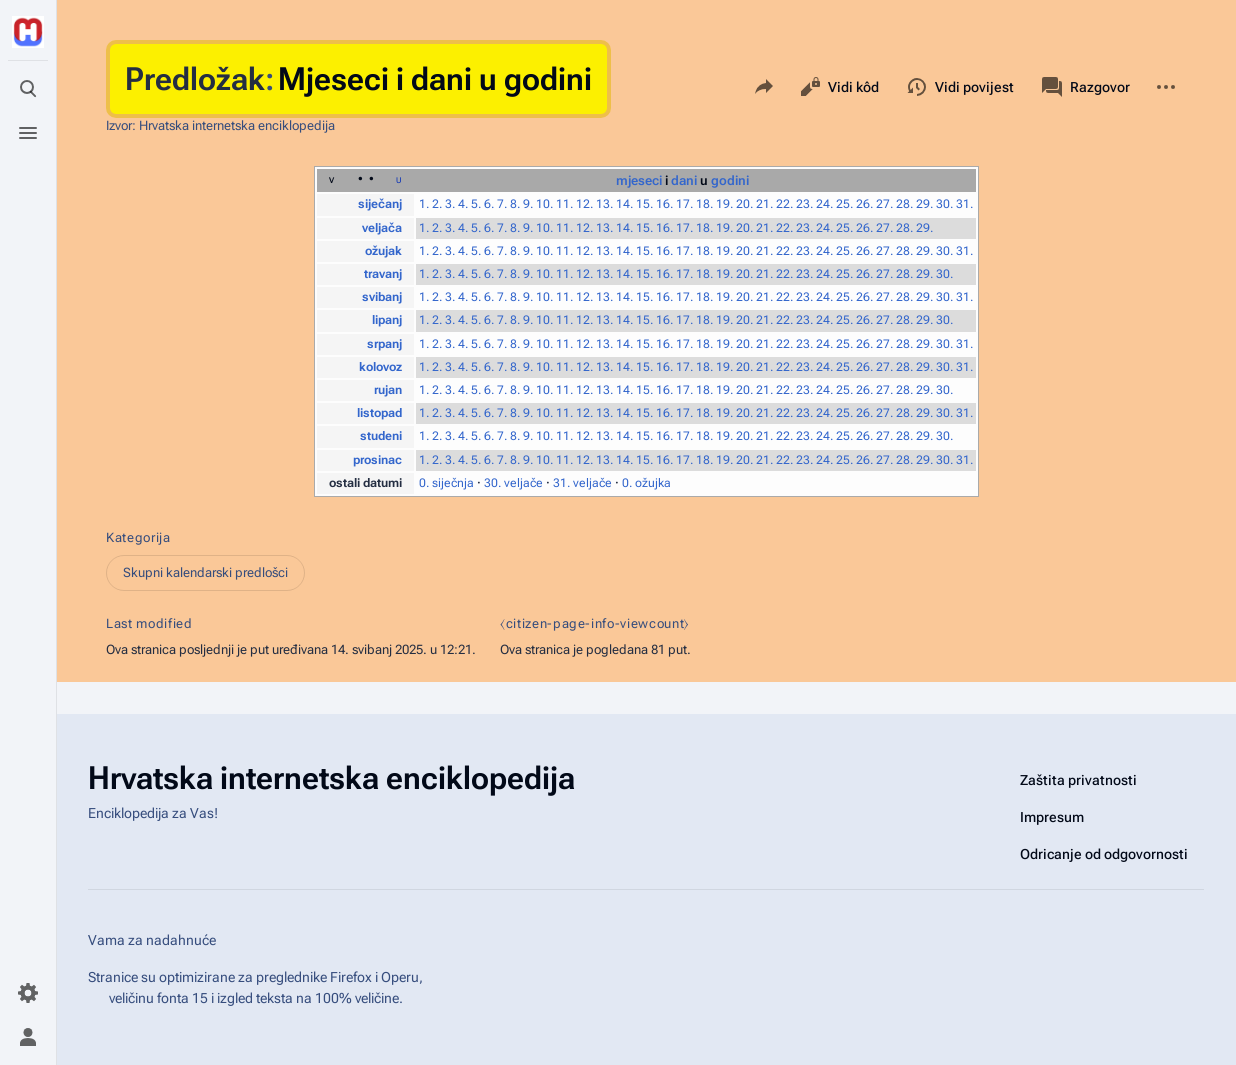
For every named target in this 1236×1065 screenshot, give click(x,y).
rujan (388, 390)
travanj (383, 274)
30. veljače (513, 483)
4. (463, 204)
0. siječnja (446, 483)
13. (604, 204)
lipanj (387, 320)
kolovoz (380, 367)
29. (924, 204)
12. (584, 204)
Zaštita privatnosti (1078, 780)
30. (944, 204)
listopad (379, 413)
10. (544, 204)
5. (476, 204)
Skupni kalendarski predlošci (205, 572)
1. (424, 204)
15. (644, 204)
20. (744, 204)
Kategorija (138, 537)
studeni (381, 436)
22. (784, 204)
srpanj (384, 344)
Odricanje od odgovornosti (1104, 854)
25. (844, 204)
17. (684, 204)
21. (764, 204)
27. (884, 204)
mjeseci (639, 180)
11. (564, 204)
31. (964, 204)
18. (704, 204)
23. (804, 204)
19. (724, 204)
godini (730, 180)
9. (528, 204)
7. (502, 204)
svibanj (382, 297)
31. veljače (582, 483)
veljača (382, 228)
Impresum (1052, 817)
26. (864, 204)
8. (515, 204)
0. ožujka (646, 483)
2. (437, 204)
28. (904, 204)
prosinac (377, 460)
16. (664, 204)
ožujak (383, 251)
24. (824, 204)
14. (624, 204)
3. (450, 204)
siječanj (380, 204)
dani (684, 180)
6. (489, 204)
